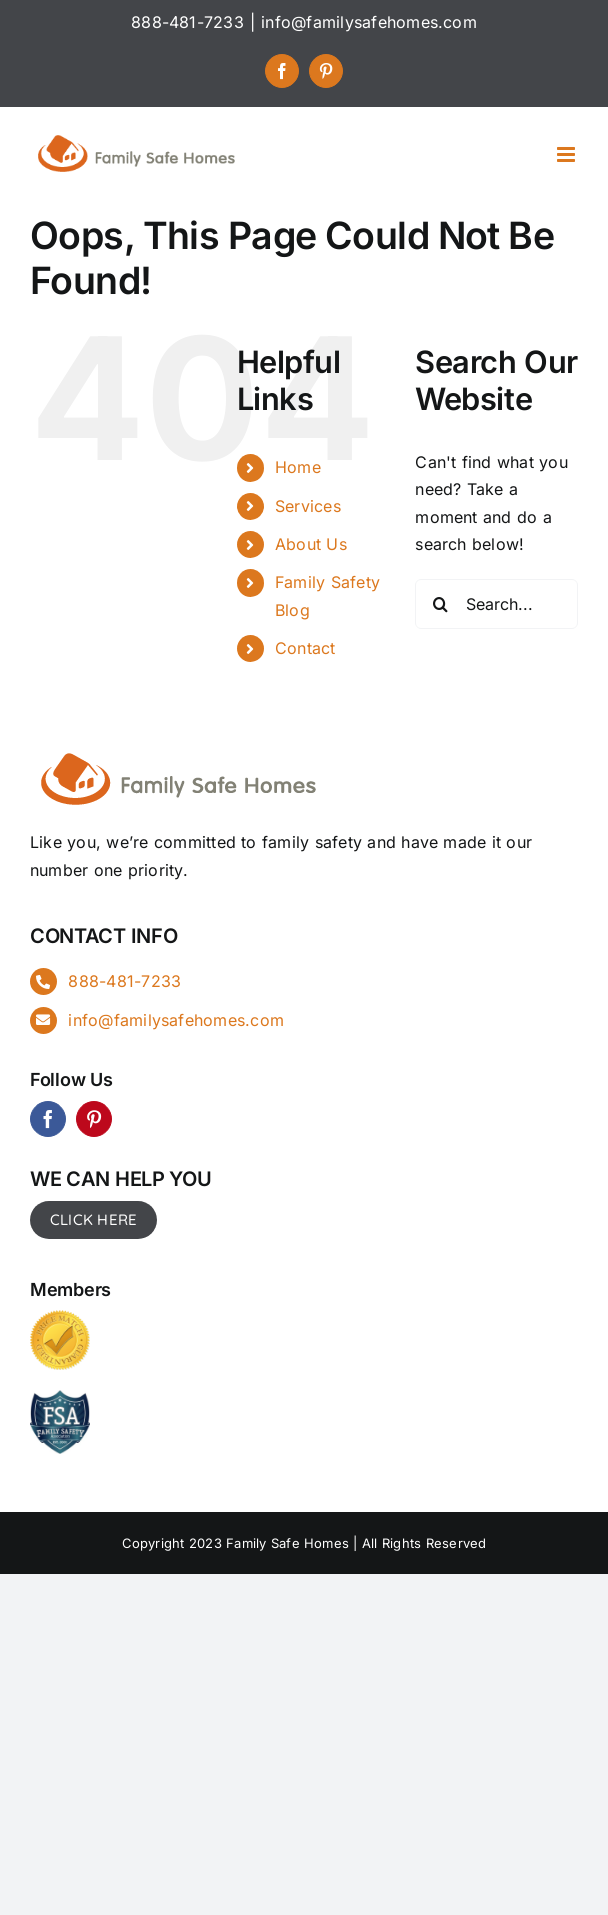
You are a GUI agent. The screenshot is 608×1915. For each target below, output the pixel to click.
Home (298, 467)
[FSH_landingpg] (180, 750)
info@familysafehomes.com (369, 22)
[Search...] (496, 604)
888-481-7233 (124, 981)
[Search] (440, 604)
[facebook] (48, 1119)
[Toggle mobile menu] (567, 154)
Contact (305, 648)
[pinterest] (94, 1119)
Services (308, 506)
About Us (311, 544)
